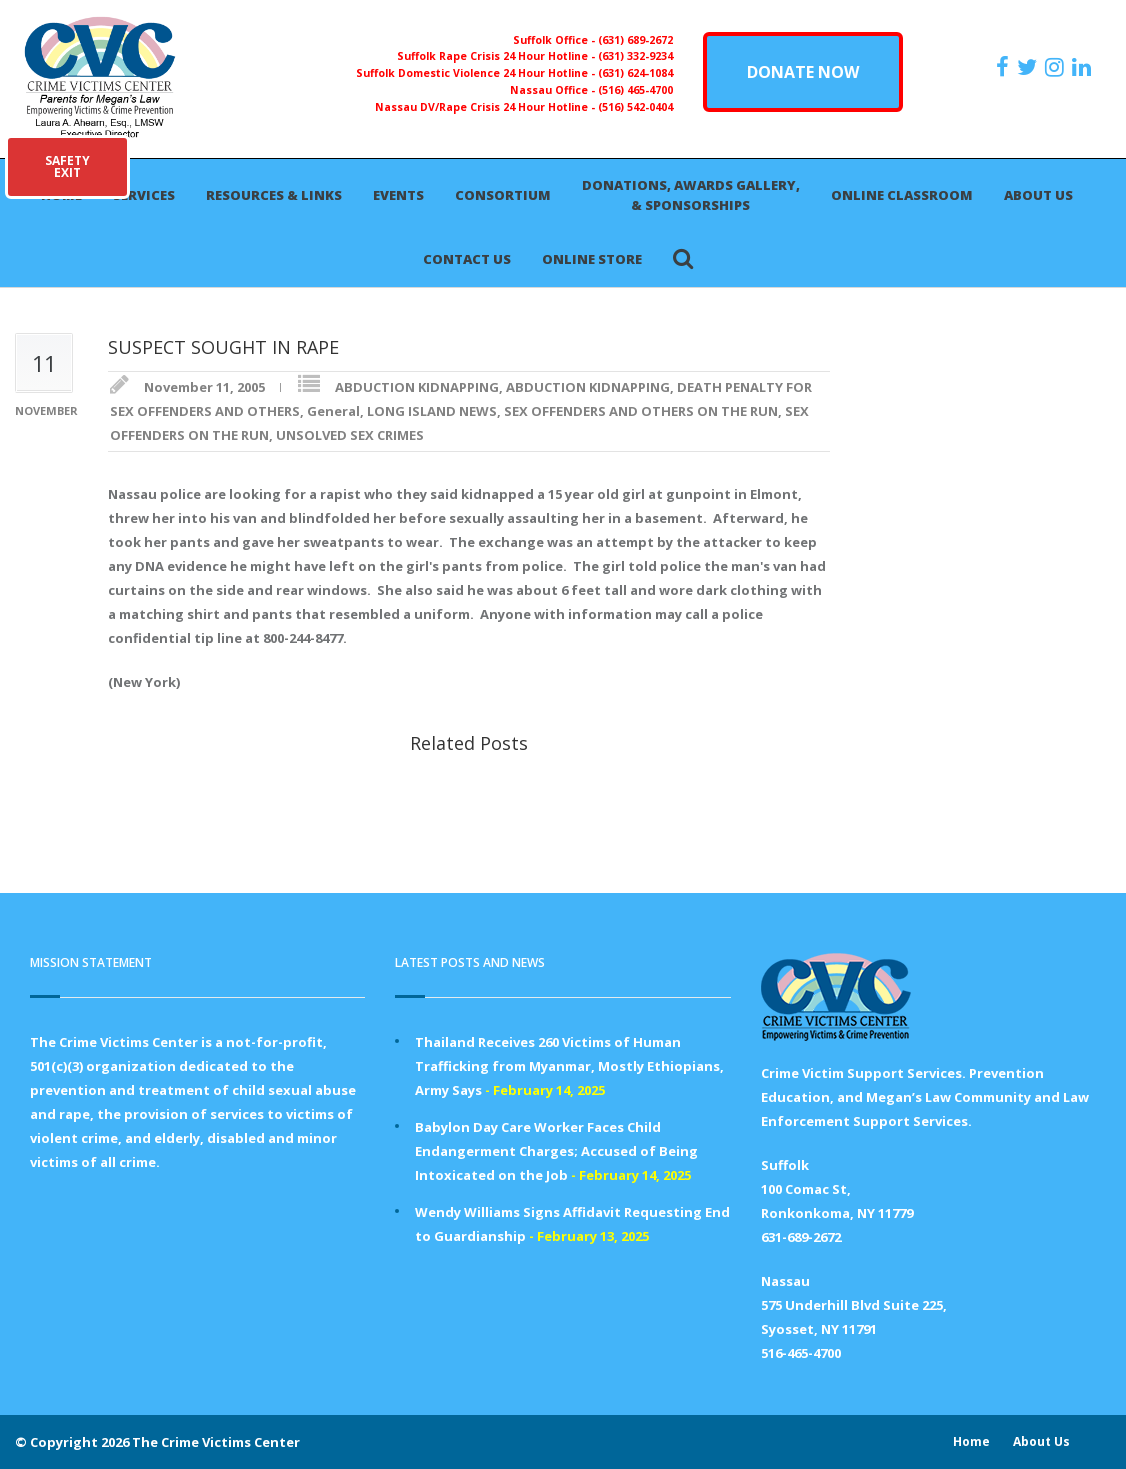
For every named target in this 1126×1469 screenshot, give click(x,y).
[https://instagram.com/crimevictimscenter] (1057, 67)
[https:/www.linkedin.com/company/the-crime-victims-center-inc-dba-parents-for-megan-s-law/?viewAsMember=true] (1084, 67)
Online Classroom (902, 195)
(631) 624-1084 (635, 73)
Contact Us (467, 259)
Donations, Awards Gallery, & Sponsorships (691, 195)
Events (398, 195)
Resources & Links (274, 195)
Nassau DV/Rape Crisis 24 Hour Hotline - (486, 107)
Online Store (592, 259)
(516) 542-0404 (635, 107)
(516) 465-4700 (635, 90)
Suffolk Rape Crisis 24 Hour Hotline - (497, 56)
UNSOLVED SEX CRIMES (350, 435)
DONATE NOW (803, 72)
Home (971, 1441)
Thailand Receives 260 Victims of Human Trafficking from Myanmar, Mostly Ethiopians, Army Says (569, 1066)
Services (144, 195)
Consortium (503, 195)
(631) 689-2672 (635, 40)
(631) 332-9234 (635, 56)
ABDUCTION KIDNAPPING (417, 387)
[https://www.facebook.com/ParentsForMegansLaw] (1005, 67)
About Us (1038, 195)
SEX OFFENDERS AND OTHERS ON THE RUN (641, 411)
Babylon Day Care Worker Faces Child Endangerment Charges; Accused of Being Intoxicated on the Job (556, 1151)
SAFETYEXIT (67, 166)
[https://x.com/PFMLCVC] (1029, 67)
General (333, 411)
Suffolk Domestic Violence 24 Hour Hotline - (477, 73)
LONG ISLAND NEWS (432, 411)
